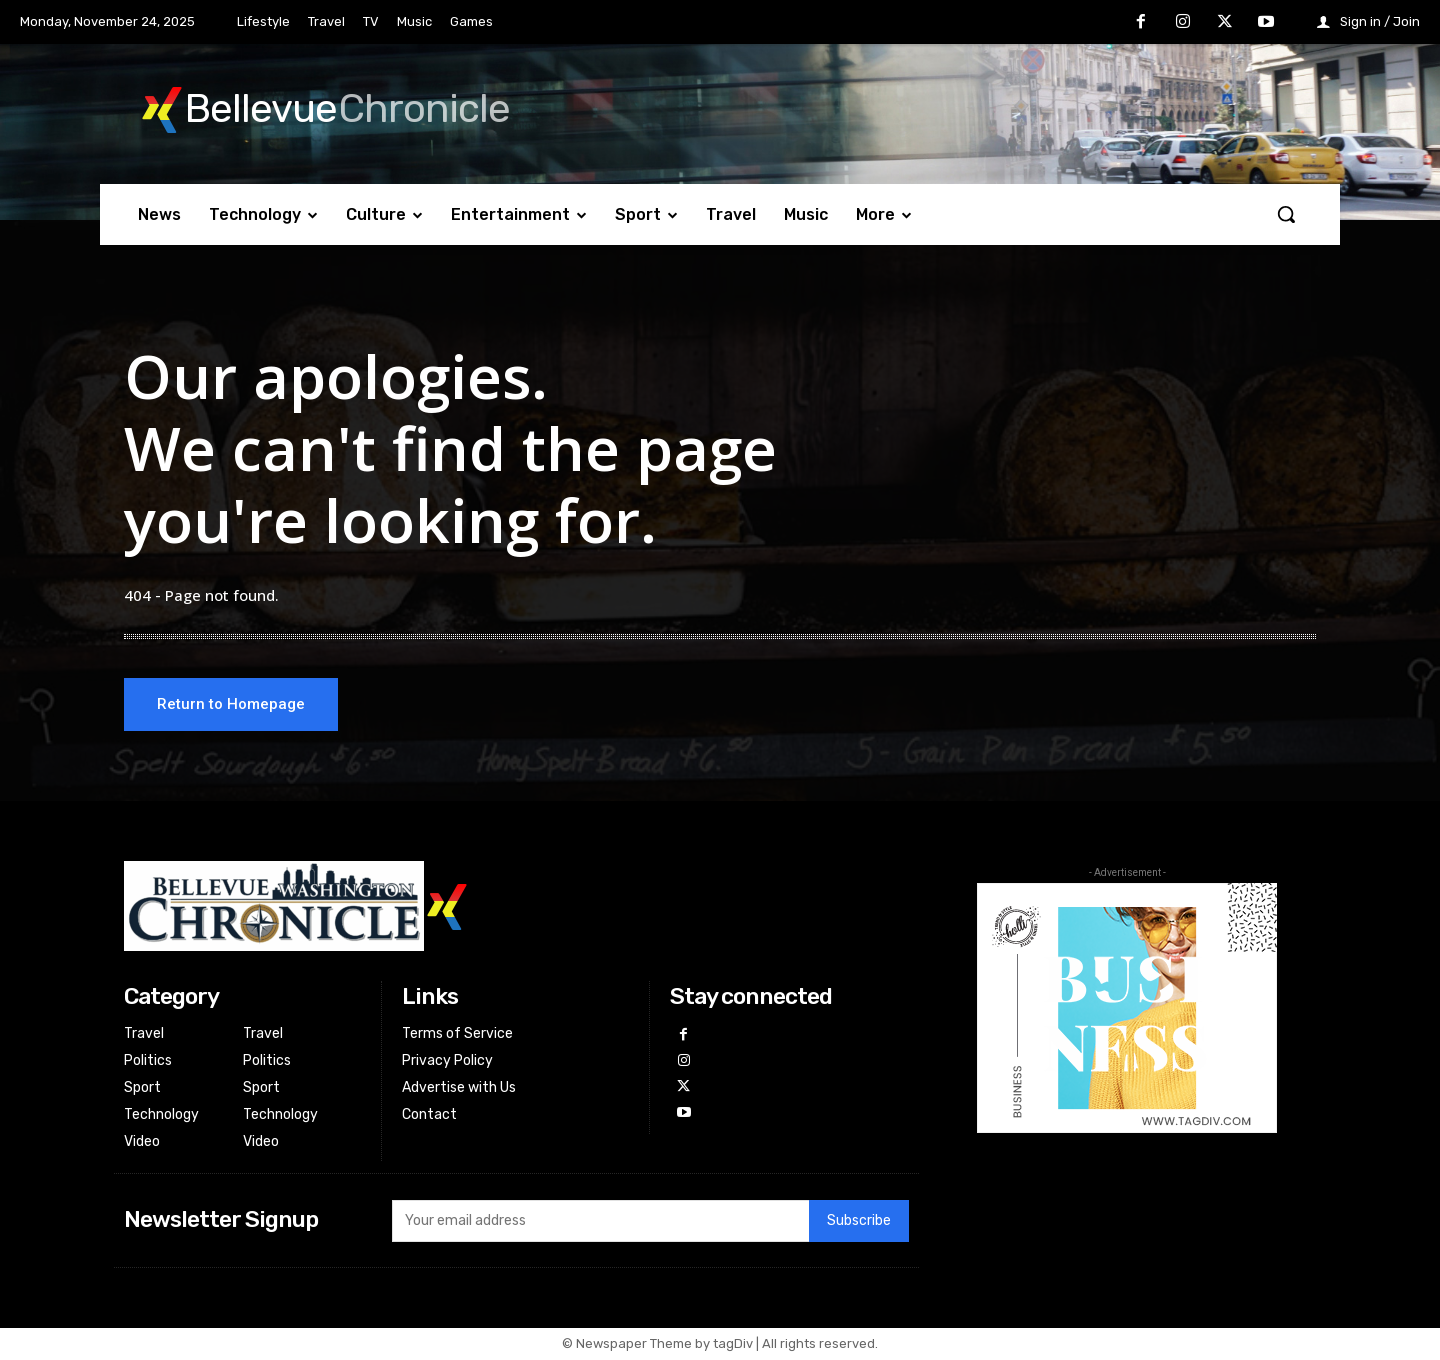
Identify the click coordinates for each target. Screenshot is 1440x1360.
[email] (600, 1223)
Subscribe (859, 1223)
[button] (1286, 214)
